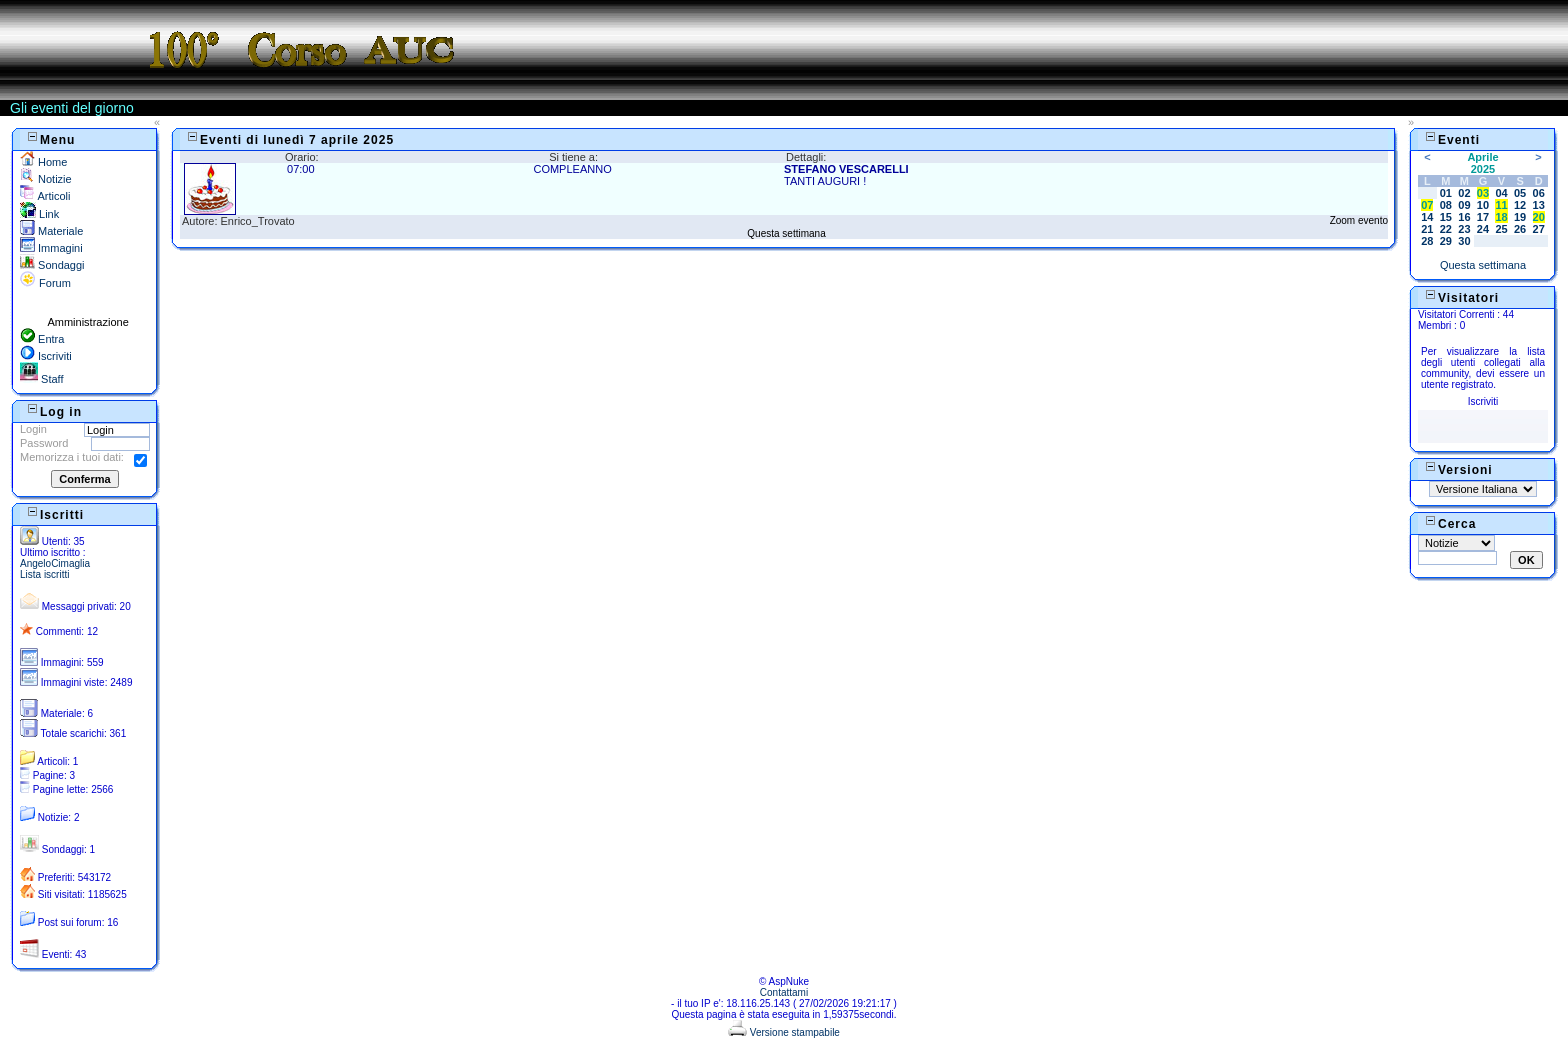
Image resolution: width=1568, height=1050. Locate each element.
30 (1464, 241)
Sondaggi (52, 265)
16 (1464, 217)
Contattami (784, 992)
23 (1464, 229)
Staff (41, 379)
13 (1539, 205)
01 (1446, 193)
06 (1539, 193)
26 (1520, 229)
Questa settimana (786, 233)
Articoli (45, 196)
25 (1501, 229)
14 (1427, 217)
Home (43, 162)
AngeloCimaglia (55, 563)
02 (1464, 193)
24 (1483, 229)
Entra (42, 339)
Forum (45, 283)
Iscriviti (46, 356)
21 (1427, 229)
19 (1520, 217)
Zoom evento (1359, 220)
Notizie (46, 179)
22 (1446, 229)
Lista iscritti (44, 574)
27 (1539, 229)
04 (1501, 193)
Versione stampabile (784, 1032)
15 (1446, 217)
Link (39, 214)
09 (1464, 205)
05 (1520, 193)
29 (1446, 241)
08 (1446, 205)
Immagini (51, 248)
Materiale (51, 231)
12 (1520, 205)
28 (1427, 241)
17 (1483, 217)
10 (1483, 205)
